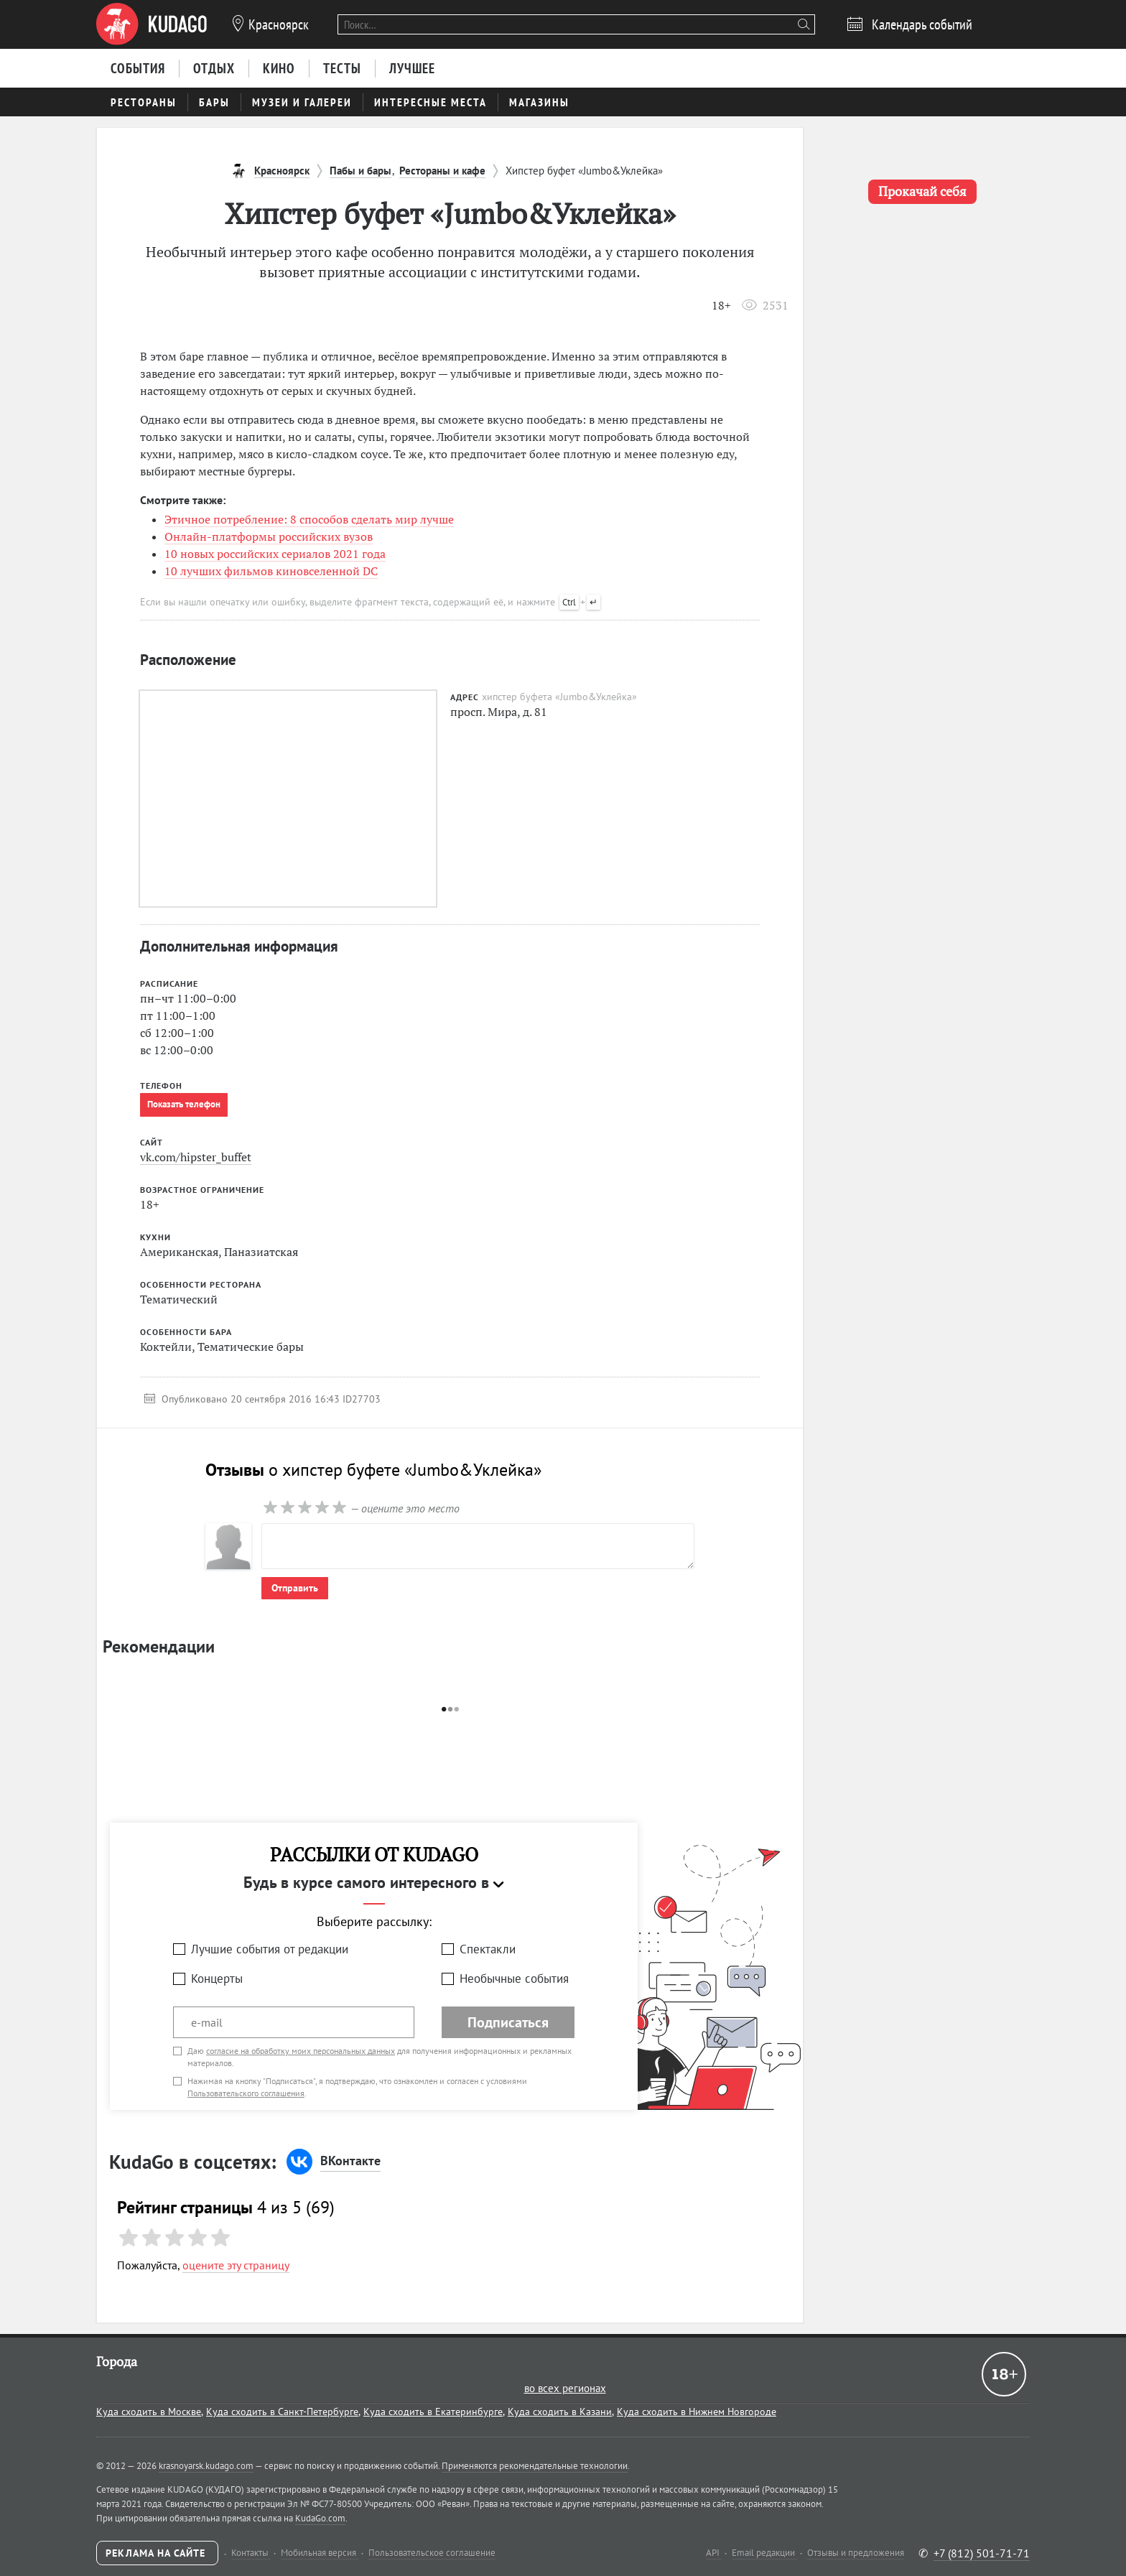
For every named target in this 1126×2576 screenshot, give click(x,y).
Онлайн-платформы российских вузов (268, 536)
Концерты (217, 1978)
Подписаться (508, 2022)
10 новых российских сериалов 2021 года (275, 554)
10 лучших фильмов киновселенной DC (271, 571)
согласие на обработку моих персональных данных (300, 2050)
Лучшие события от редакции (269, 1949)
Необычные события (514, 1978)
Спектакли (488, 1949)
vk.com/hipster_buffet (195, 1157)
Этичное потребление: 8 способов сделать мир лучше (309, 519)
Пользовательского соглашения (245, 2093)
